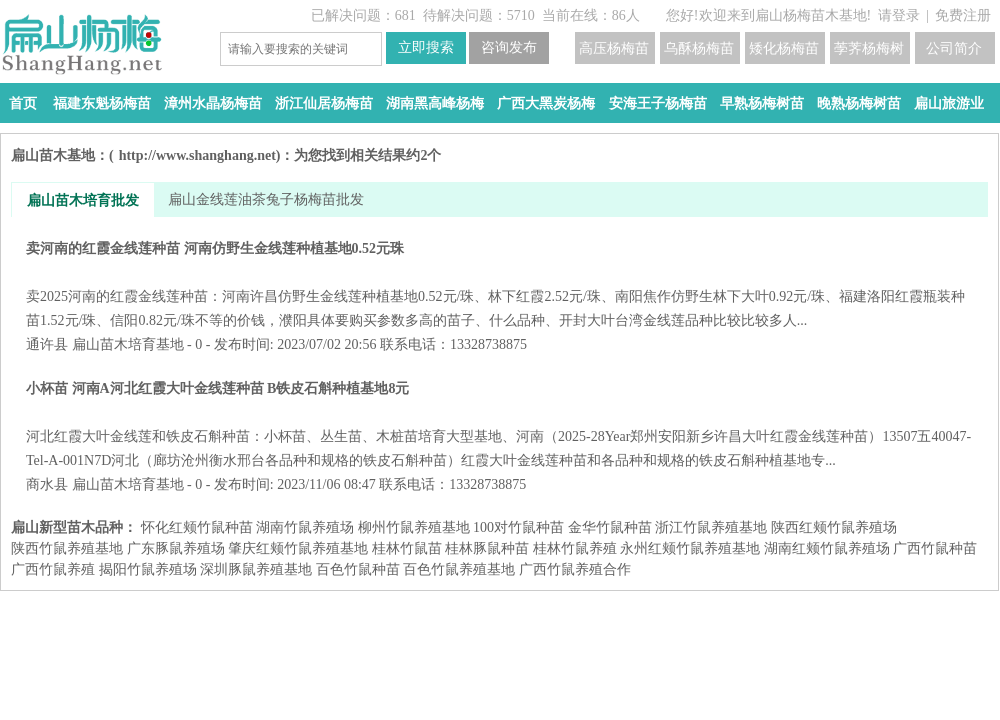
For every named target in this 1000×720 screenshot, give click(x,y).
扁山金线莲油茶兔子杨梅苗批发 (266, 199)
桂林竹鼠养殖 (575, 548)
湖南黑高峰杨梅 (435, 103)
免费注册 (963, 15)
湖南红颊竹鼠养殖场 (827, 548)
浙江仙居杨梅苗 (324, 103)
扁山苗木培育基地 (128, 344)
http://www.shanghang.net (197, 155)
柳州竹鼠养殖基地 (414, 527)
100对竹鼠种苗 (518, 527)
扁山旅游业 (949, 103)
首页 (23, 103)
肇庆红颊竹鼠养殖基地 (298, 548)
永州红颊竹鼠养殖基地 (690, 548)
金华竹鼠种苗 (610, 527)
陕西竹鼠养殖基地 (67, 548)
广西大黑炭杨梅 (546, 103)
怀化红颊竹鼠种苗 (197, 527)
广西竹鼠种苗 (935, 548)
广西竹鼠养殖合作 (575, 569)
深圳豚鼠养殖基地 (256, 569)
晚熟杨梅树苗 (859, 103)
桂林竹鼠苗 (407, 548)
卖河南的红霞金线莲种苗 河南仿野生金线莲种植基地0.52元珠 (499, 284)
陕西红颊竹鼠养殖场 (834, 527)
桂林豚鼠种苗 (487, 548)
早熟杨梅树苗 (762, 103)
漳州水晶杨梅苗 (213, 103)
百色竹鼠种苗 (358, 569)
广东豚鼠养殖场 (176, 548)
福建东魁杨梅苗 (102, 103)
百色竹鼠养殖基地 (459, 569)
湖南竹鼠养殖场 (305, 527)
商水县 (47, 484)
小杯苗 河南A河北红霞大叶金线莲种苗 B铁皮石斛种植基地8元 (499, 424)
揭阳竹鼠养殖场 (148, 569)
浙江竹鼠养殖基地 (711, 527)
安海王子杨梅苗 (658, 103)
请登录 (899, 15)
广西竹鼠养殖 (53, 569)
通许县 (47, 344)
